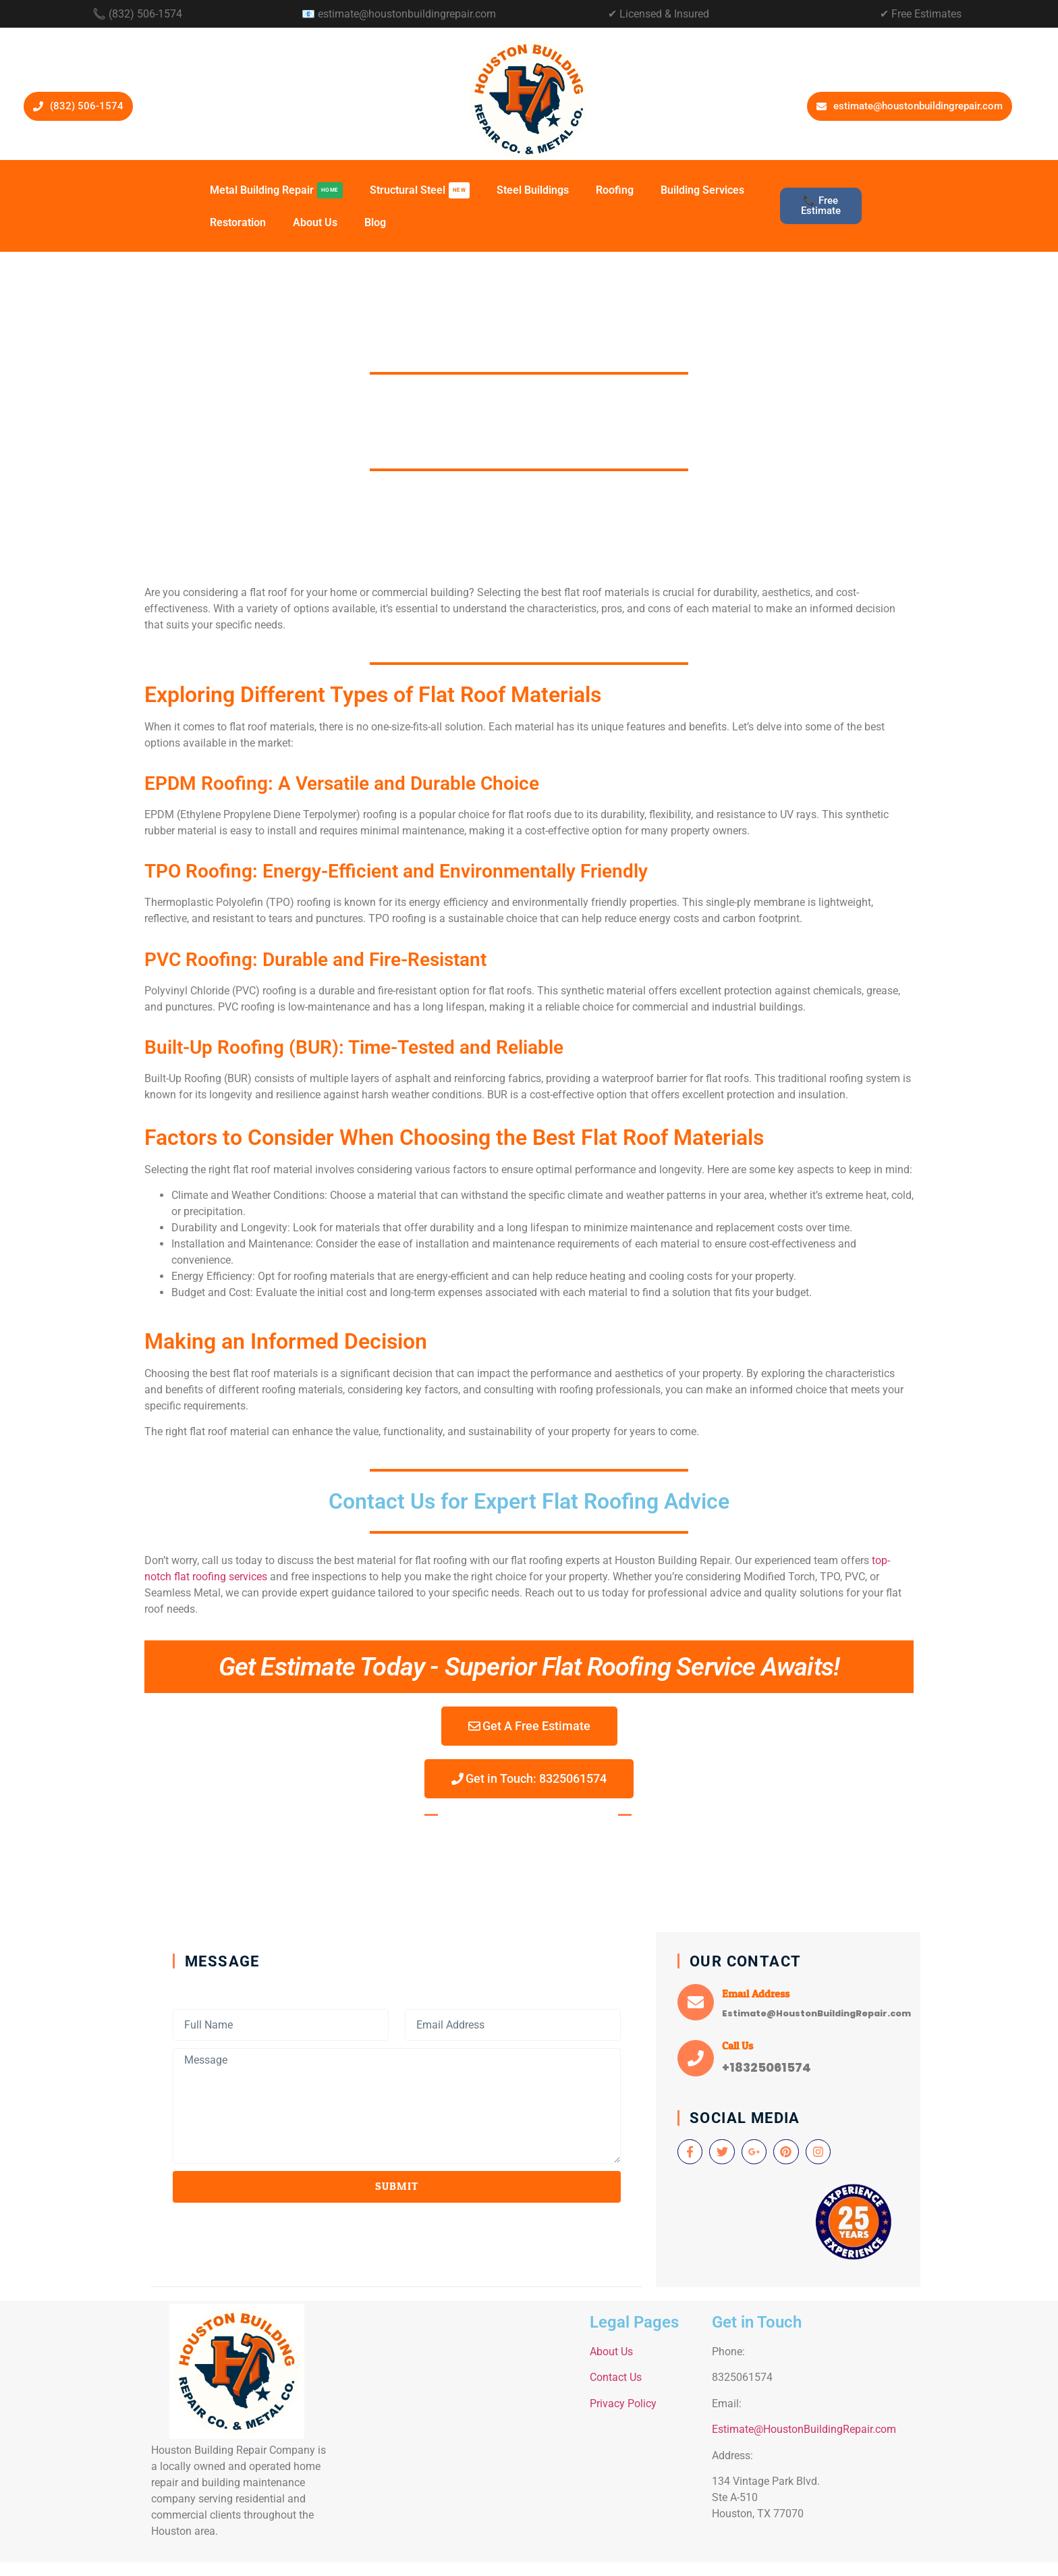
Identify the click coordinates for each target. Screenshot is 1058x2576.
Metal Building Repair (276, 190)
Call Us (737, 2046)
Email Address (755, 1994)
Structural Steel (420, 190)
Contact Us (616, 2377)
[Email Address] (695, 2002)
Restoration (238, 222)
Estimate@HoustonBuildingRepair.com (804, 2429)
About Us (315, 222)
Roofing (615, 190)
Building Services (702, 190)
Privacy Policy (623, 2403)
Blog (375, 222)
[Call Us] (695, 2058)
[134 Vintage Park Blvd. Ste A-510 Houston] (459, 2429)
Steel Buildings (533, 190)
